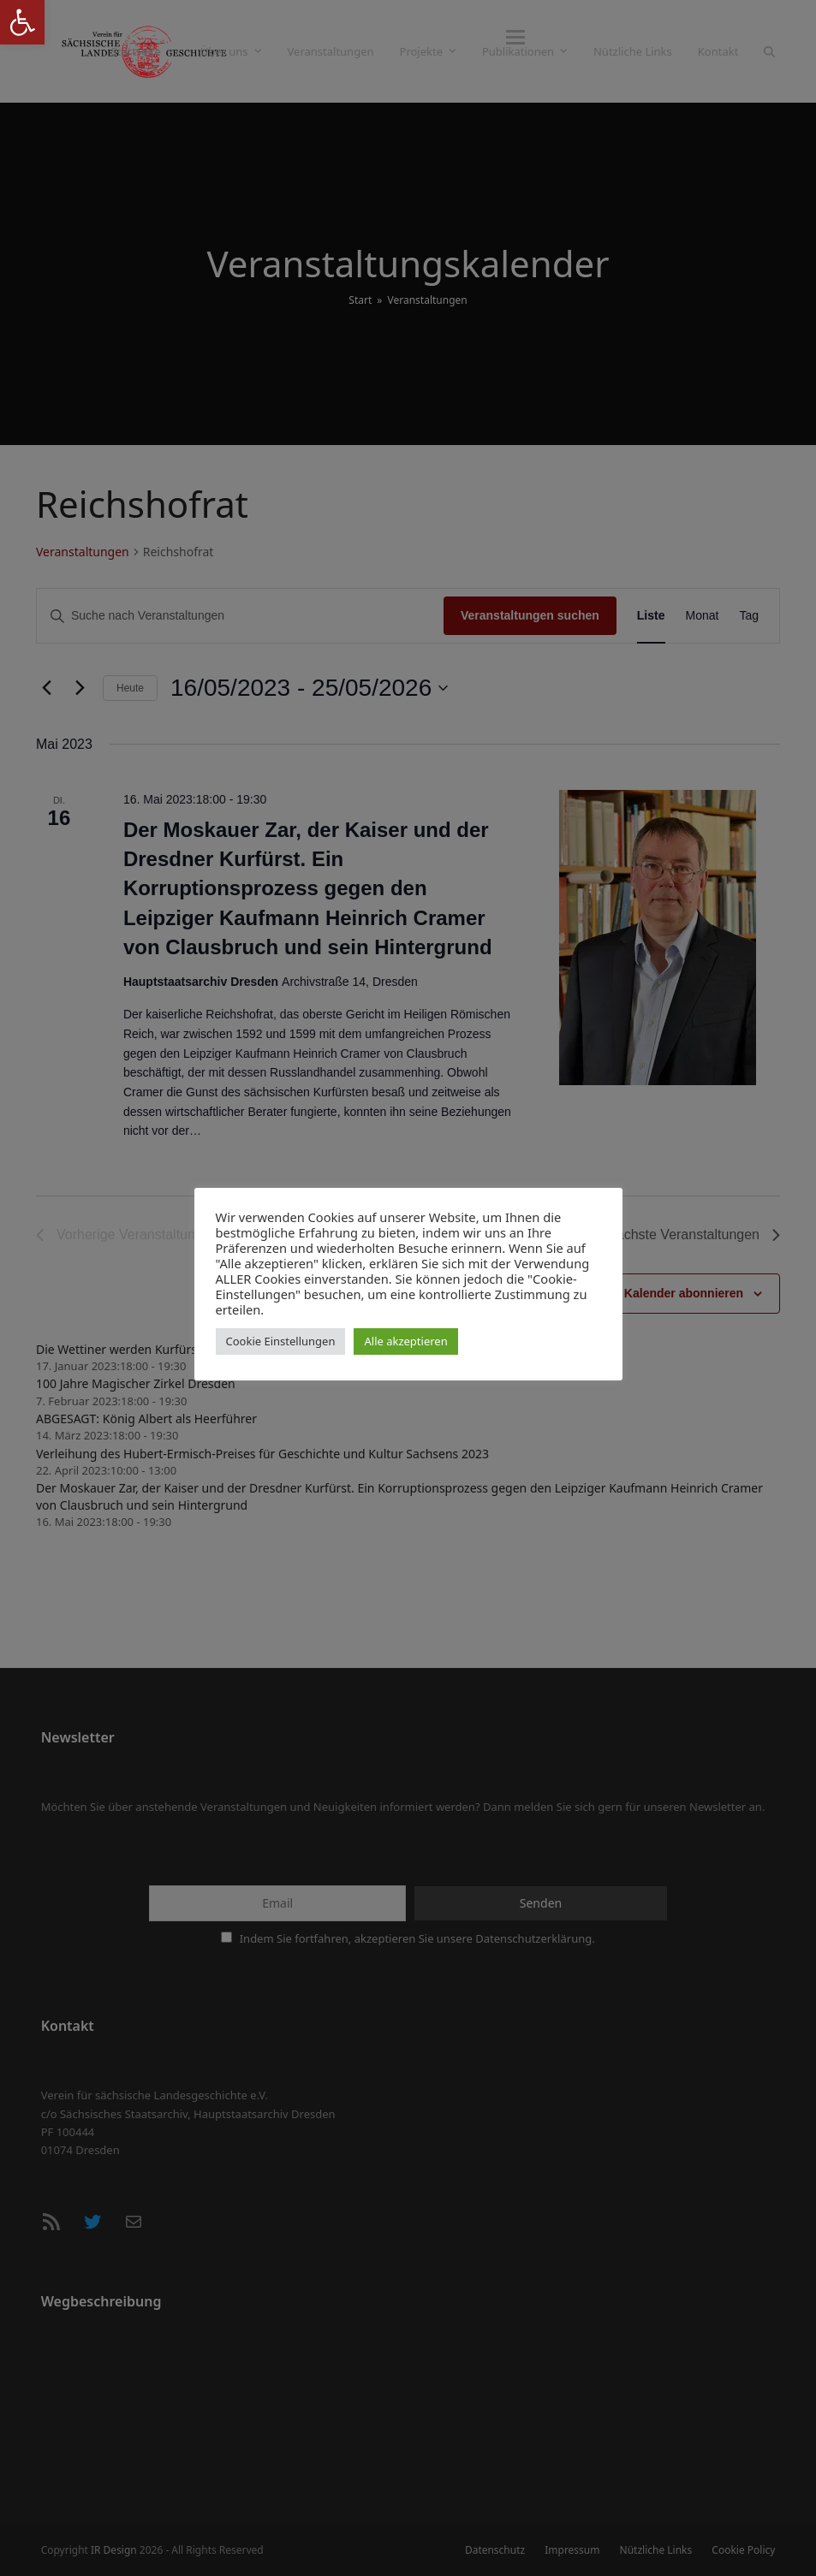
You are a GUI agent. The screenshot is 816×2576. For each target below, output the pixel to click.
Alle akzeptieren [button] (405, 1341)
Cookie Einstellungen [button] (281, 1341)
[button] (769, 51)
